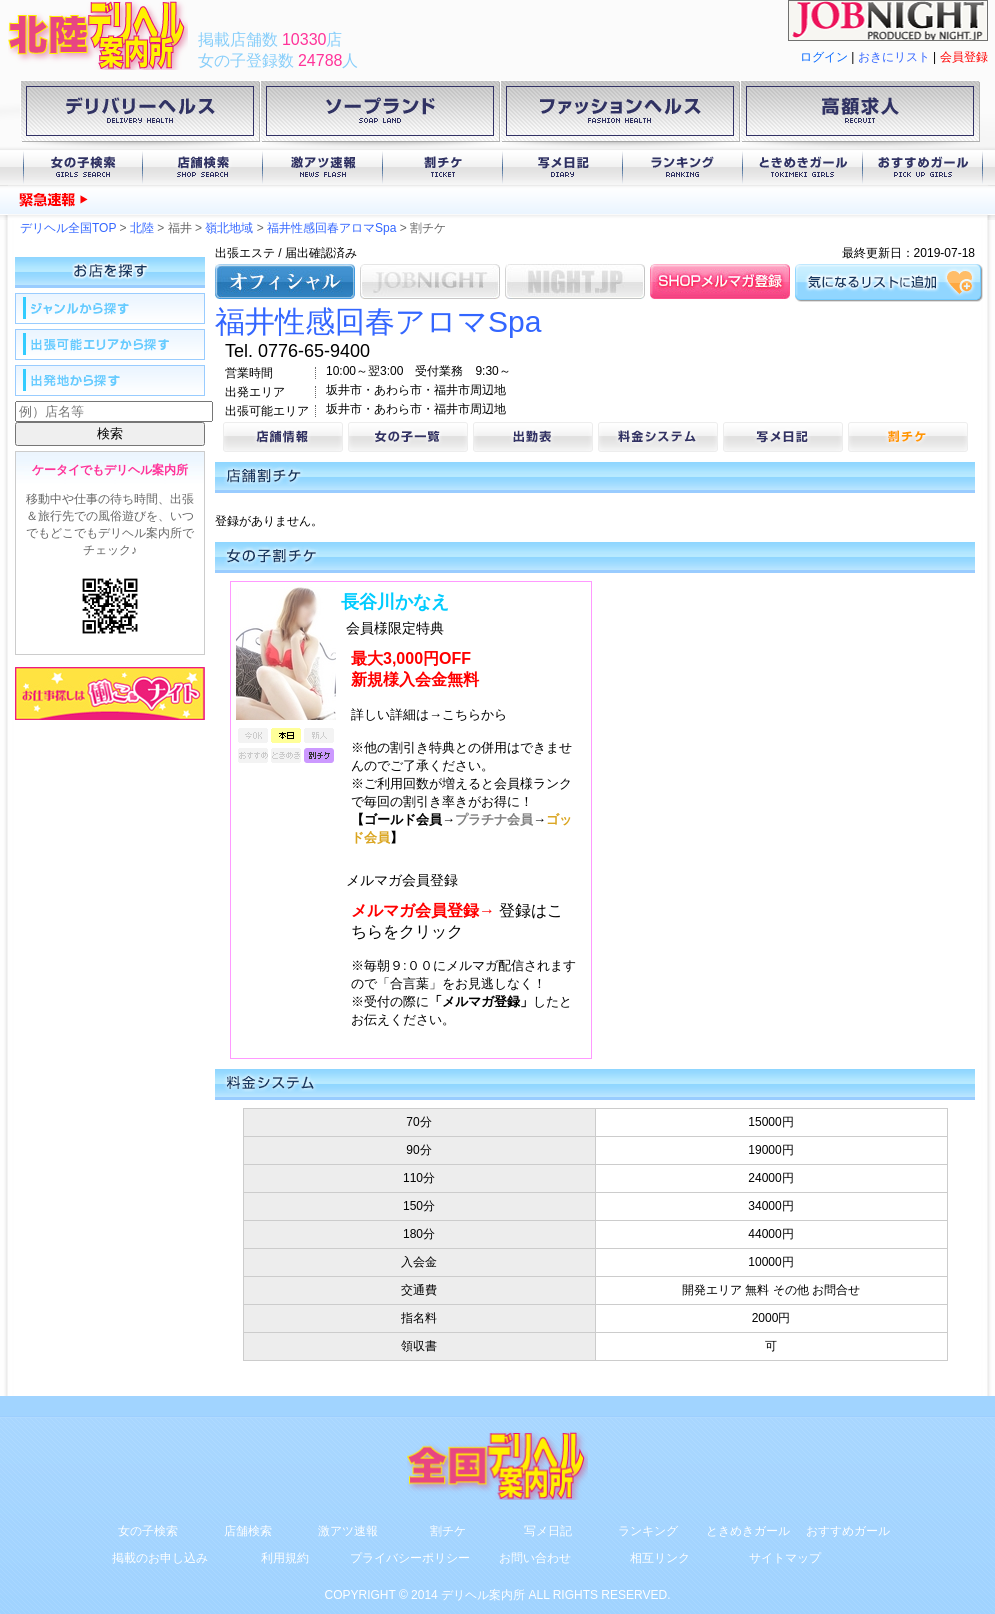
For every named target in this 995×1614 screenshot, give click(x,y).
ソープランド (380, 115)
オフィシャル (285, 281)
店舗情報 (283, 437)
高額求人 (860, 115)
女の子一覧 (408, 437)
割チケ (443, 167)
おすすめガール (923, 167)
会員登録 (964, 57)
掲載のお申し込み (160, 1558)
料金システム (658, 437)
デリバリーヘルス (140, 115)
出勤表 (533, 437)
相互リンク (660, 1558)
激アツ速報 (323, 167)
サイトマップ (785, 1558)
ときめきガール (803, 167)
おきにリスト (894, 57)
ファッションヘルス (620, 115)
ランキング (683, 167)
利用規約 (285, 1558)
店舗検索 (203, 167)
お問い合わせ (535, 1558)
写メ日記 (563, 167)
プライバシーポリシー (410, 1558)
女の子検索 (83, 167)
